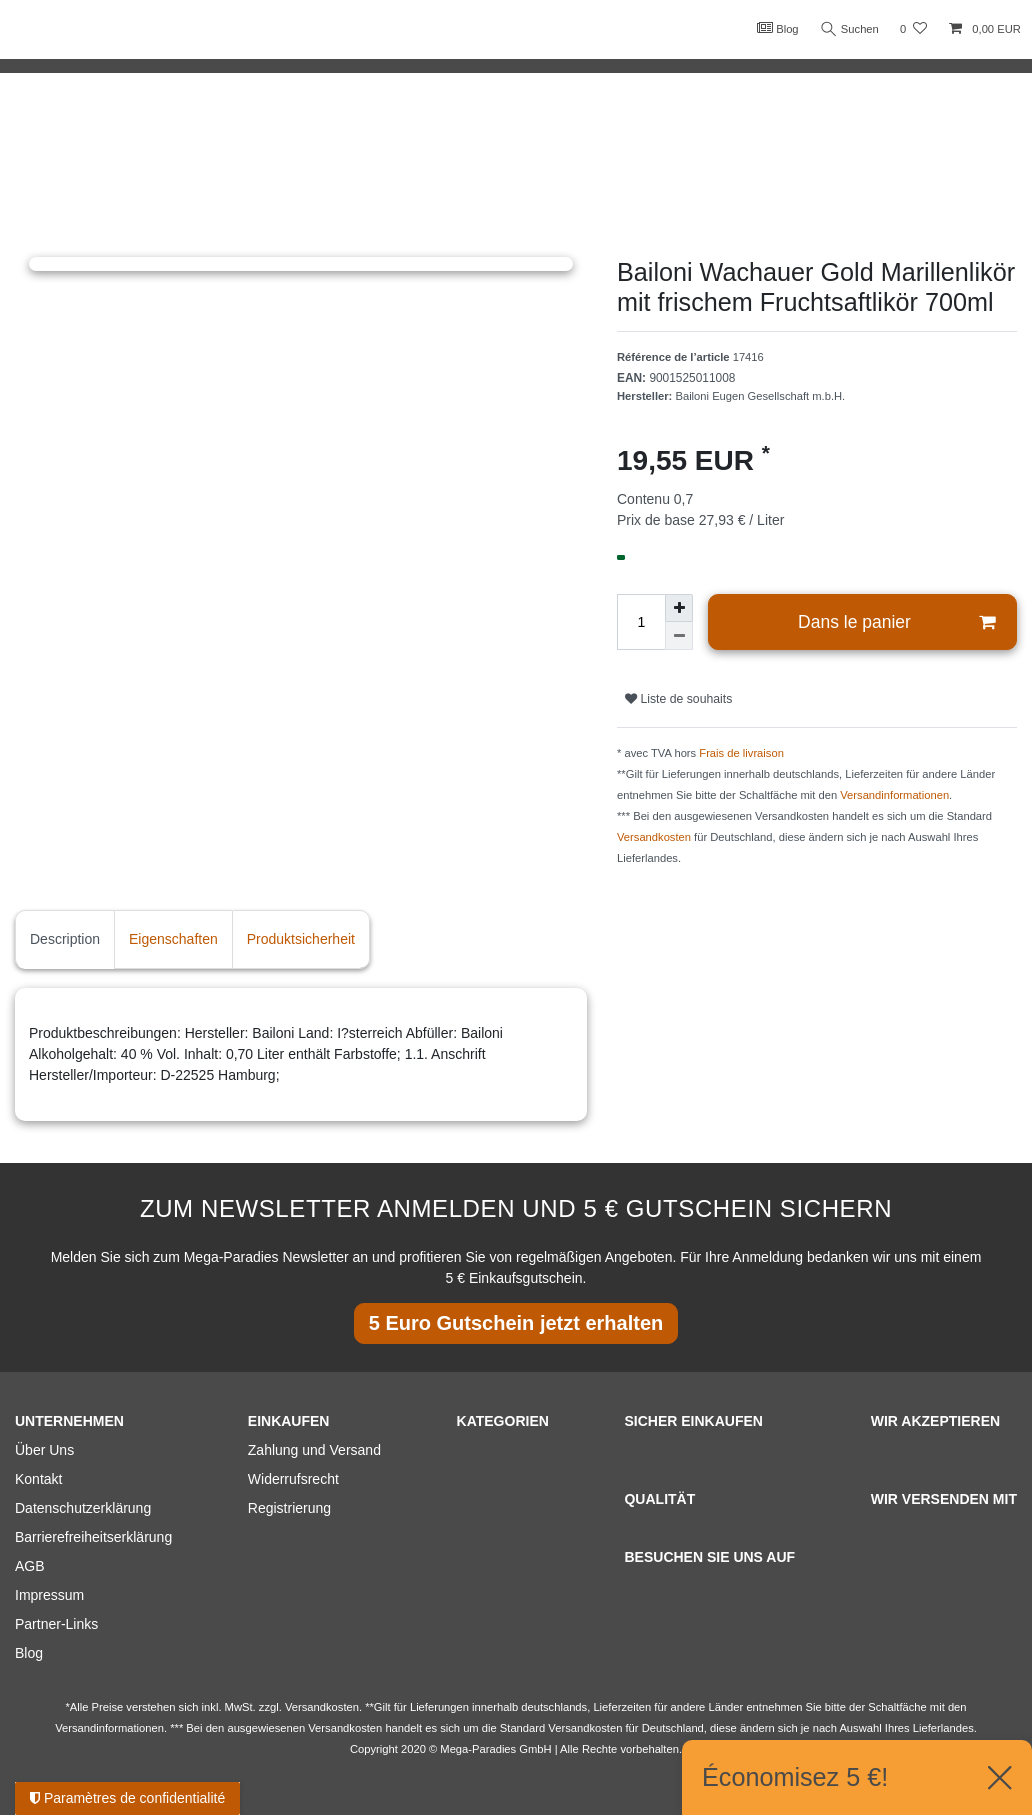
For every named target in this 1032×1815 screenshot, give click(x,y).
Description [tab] (65, 939)
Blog (776, 28)
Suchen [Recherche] (849, 29)
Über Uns (44, 1450)
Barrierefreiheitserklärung (93, 1537)
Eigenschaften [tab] (173, 939)
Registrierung (289, 1508)
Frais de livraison (741, 753)
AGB (30, 1566)
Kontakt (38, 1479)
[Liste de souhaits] (913, 29)
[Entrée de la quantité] (641, 622)
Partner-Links (56, 1624)
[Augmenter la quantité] (679, 608)
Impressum (49, 1595)
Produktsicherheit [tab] (301, 939)
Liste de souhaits (678, 699)
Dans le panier (896, 622)
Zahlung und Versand (314, 1450)
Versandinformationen (894, 795)
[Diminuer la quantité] (679, 636)
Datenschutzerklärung (83, 1508)
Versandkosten (654, 837)
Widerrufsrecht (293, 1479)
